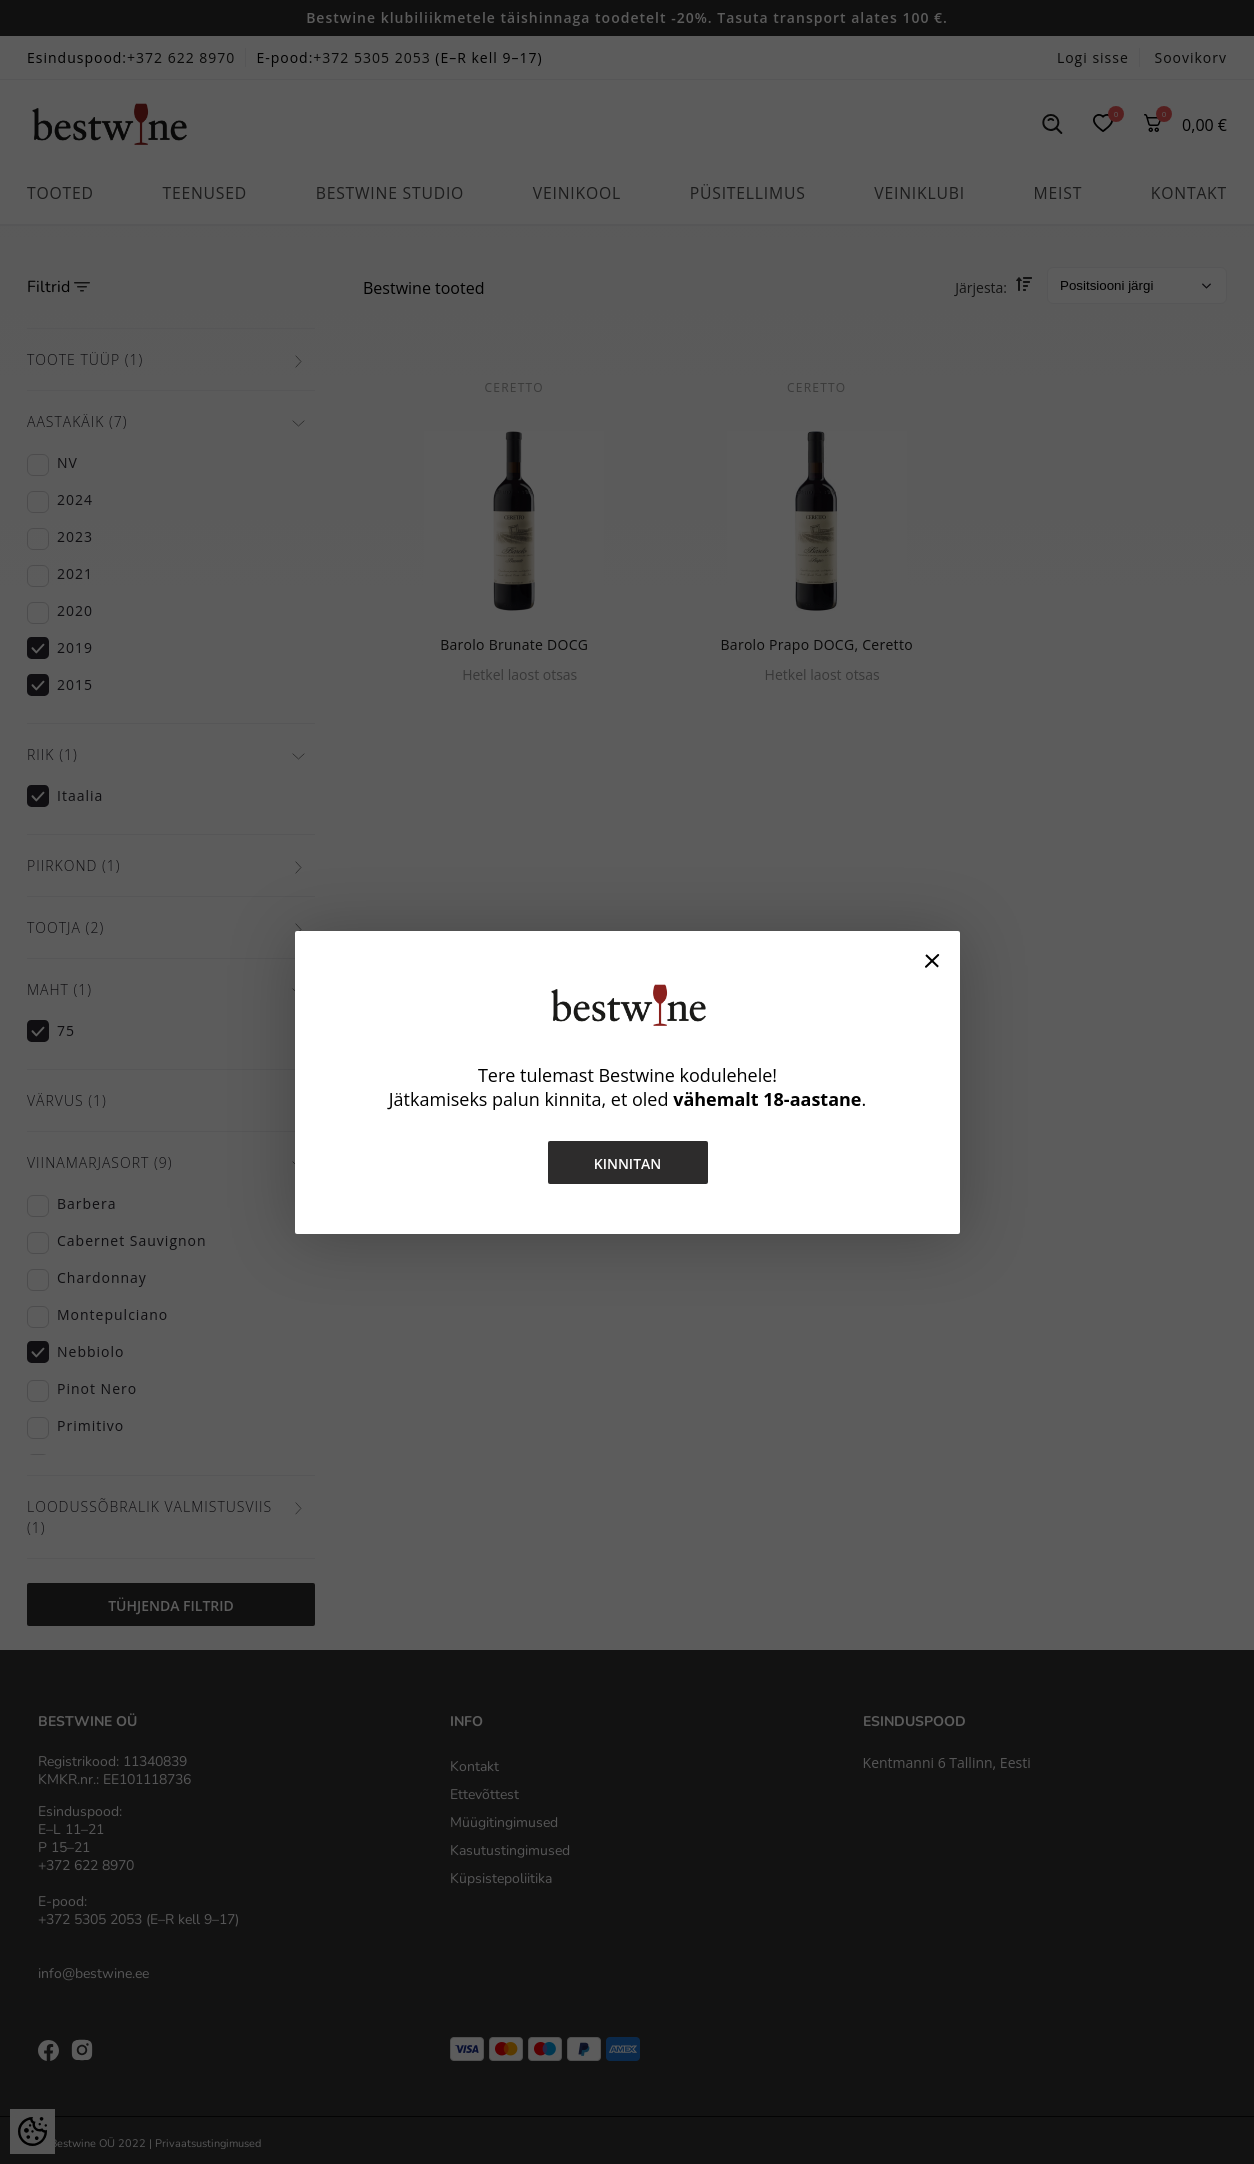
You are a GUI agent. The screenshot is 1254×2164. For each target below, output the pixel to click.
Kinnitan (627, 1163)
